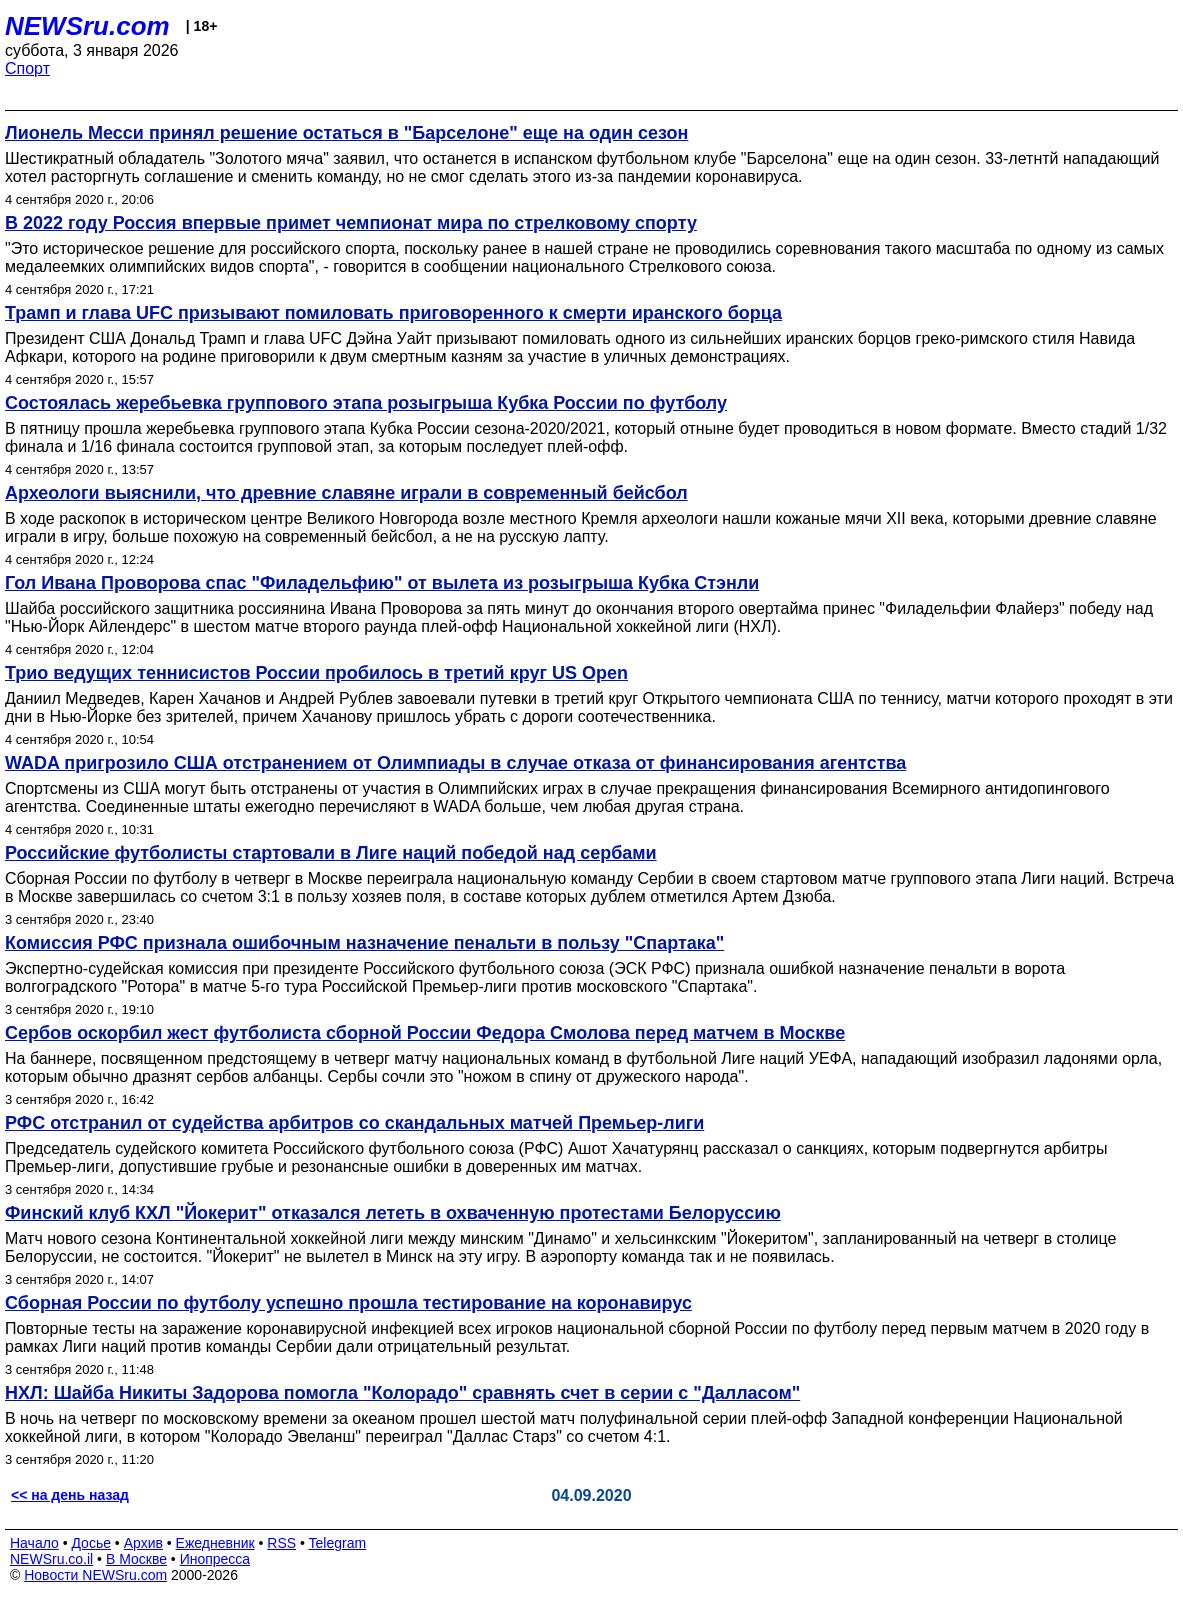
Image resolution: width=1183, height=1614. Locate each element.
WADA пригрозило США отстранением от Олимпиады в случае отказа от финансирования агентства (455, 763)
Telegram (338, 1543)
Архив (143, 1543)
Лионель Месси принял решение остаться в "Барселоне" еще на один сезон (346, 133)
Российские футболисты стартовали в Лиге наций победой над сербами (331, 853)
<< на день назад (70, 1495)
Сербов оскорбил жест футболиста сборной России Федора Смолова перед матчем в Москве (425, 1033)
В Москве (136, 1559)
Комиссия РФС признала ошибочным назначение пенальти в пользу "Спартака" (364, 943)
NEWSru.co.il (51, 1559)
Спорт (27, 68)
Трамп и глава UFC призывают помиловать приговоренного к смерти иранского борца (393, 313)
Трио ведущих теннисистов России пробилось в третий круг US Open (316, 673)
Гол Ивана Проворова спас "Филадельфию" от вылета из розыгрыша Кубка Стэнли (382, 583)
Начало (34, 1543)
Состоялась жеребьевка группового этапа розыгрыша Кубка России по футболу (366, 403)
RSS (281, 1543)
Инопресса (215, 1559)
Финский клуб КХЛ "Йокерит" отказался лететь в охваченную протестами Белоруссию (393, 1213)
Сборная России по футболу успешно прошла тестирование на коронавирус (348, 1303)
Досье (91, 1543)
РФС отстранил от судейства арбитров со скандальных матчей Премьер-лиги (354, 1123)
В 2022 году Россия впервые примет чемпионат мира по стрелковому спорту (351, 223)
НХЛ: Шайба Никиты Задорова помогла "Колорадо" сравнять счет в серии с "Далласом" (402, 1393)
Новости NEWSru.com (95, 1575)
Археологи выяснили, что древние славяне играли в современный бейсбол (346, 493)
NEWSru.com (87, 26)
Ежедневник (215, 1543)
